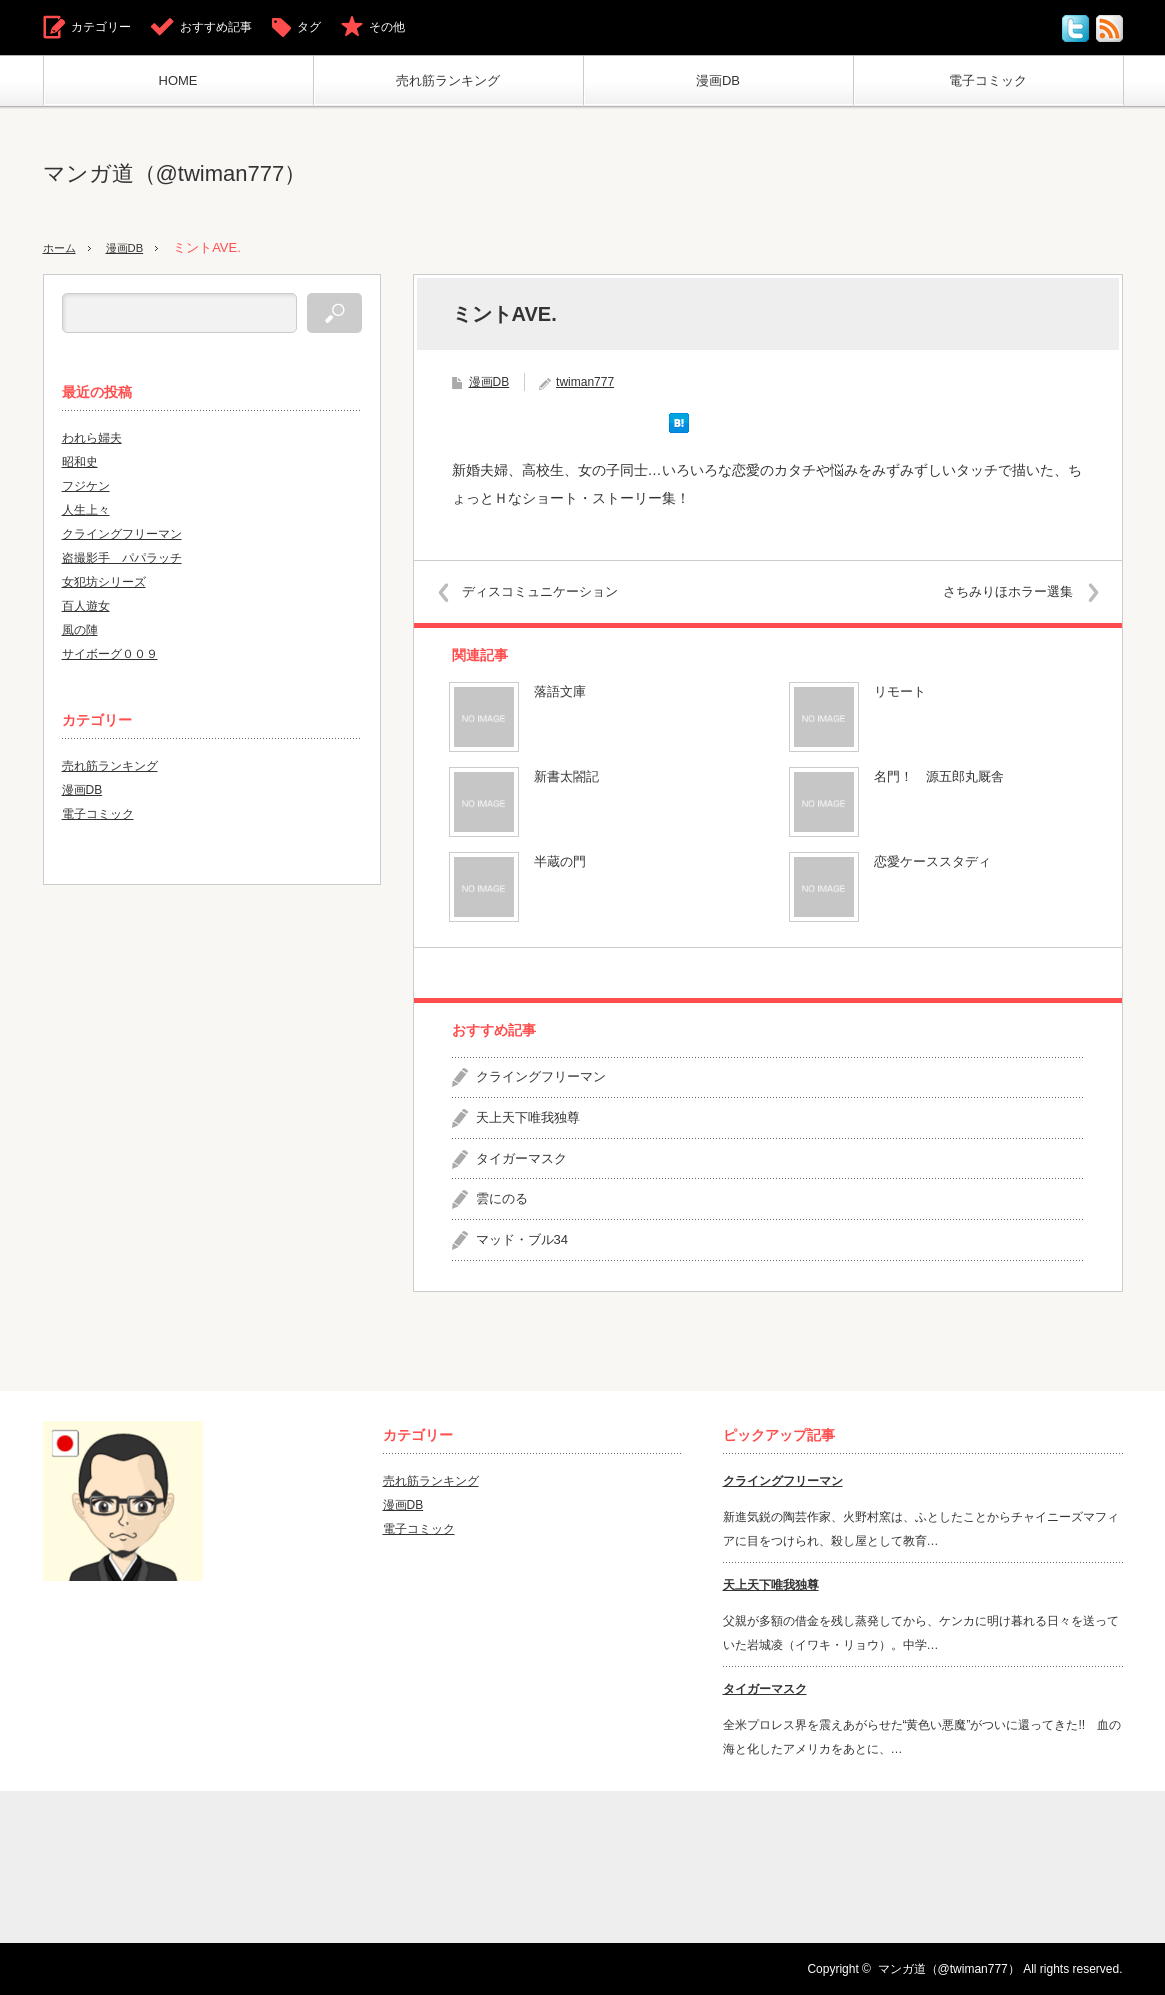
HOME (178, 80)
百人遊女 (86, 606)
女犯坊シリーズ (104, 582)
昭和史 (80, 462)
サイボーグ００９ (110, 654)
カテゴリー (101, 27)
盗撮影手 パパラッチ (122, 558)
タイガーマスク (521, 1157)
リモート (900, 691)
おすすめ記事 (216, 27)
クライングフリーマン (541, 1076)
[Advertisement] (759, 174)
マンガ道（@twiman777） (175, 173)
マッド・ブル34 (522, 1239)
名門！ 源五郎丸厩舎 (939, 776)
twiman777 (585, 382)
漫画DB (718, 80)
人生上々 (86, 510)
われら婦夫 (92, 438)
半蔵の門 (560, 861)
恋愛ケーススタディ (932, 861)
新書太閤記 (566, 776)
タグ (309, 27)
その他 (387, 27)
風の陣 (80, 630)
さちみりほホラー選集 (997, 590)
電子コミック (988, 80)
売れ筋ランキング (448, 80)
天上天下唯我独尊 (528, 1117)
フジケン (86, 486)
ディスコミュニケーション (552, 590)
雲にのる (502, 1198)
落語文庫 (560, 691)
